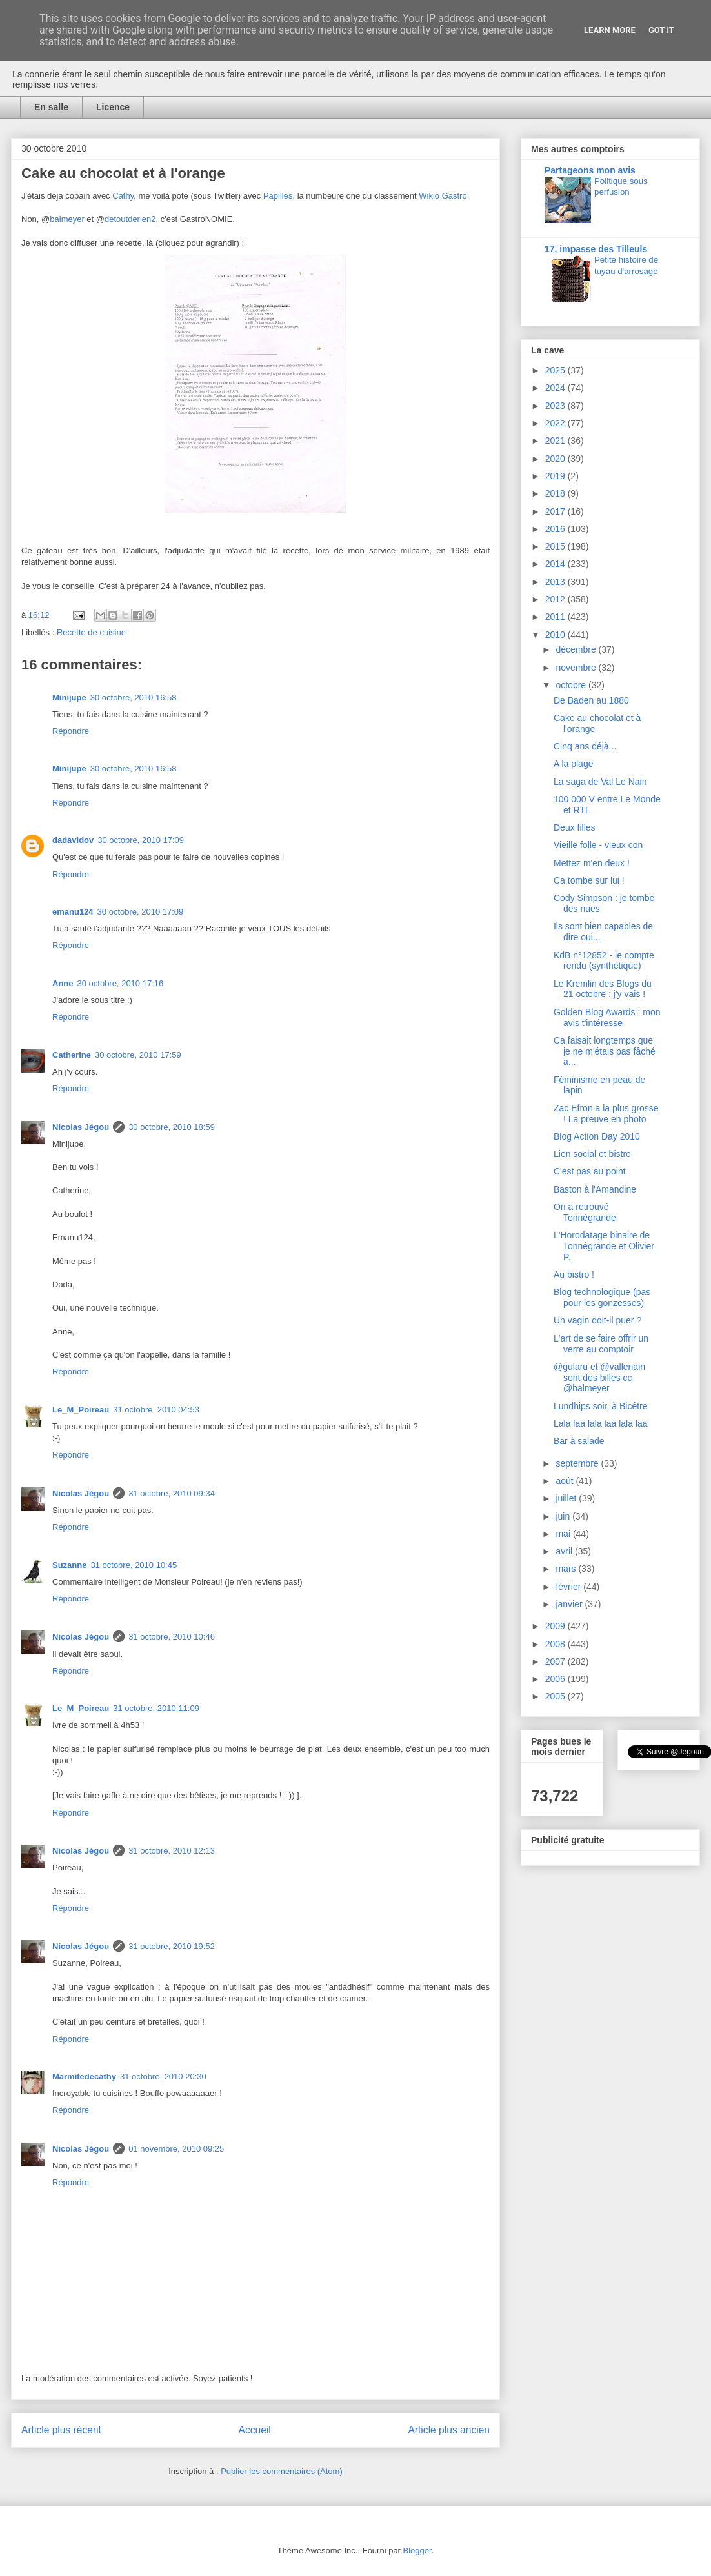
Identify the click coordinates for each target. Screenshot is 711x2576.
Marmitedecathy (84, 2076)
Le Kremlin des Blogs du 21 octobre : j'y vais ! (603, 989)
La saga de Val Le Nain (600, 782)
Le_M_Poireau (80, 1409)
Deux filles (575, 827)
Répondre (70, 731)
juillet (567, 1498)
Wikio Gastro (442, 196)
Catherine (71, 1055)
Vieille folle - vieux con (598, 845)
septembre (578, 1463)
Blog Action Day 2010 (597, 1136)
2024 (556, 387)
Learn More (610, 30)
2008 (556, 1644)
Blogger (417, 2550)
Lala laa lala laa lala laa (601, 1423)
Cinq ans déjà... (585, 746)
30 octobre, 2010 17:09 (140, 840)
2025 (556, 370)
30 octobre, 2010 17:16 (120, 983)
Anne (63, 983)
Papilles (278, 196)
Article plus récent (61, 2429)
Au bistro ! (574, 1274)
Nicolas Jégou (80, 1127)
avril (565, 1551)
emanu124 (73, 911)
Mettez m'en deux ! (592, 863)
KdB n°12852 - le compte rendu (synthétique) (604, 960)
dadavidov (73, 840)
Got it (661, 30)
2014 (556, 564)
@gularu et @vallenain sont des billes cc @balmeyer (599, 1378)
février (569, 1586)
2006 (556, 1679)
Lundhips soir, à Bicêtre (601, 1406)
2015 (556, 546)
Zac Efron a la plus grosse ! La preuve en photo (606, 1113)
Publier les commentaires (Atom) (282, 2471)
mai (564, 1534)
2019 (556, 476)
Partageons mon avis (590, 170)
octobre (572, 685)
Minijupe (69, 697)
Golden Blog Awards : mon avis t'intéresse (607, 1017)
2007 (556, 1661)
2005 (556, 1696)
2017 (556, 511)
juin (564, 1516)
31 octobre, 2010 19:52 (171, 1946)
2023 (556, 406)
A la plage (574, 763)
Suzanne (69, 1565)
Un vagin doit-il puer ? (597, 1320)
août (566, 1481)
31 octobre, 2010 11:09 (156, 1708)
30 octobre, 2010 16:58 (133, 697)
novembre (577, 667)
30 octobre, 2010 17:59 (138, 1055)
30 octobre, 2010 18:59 (171, 1127)
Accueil (255, 2429)
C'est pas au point (590, 1171)
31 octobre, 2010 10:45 (133, 1565)
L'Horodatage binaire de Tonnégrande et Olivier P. (604, 1246)
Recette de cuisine (91, 632)
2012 (556, 599)
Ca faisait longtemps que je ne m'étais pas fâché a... (605, 1051)
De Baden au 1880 (591, 700)
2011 (556, 616)
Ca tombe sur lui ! (589, 880)
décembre (577, 649)
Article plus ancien (449, 2429)
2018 (556, 493)
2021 (556, 440)
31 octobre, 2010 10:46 (171, 1636)
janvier (570, 1604)
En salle (51, 107)
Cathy (123, 196)
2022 (556, 423)
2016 (556, 529)
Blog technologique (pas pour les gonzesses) (602, 1297)
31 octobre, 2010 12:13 (171, 1851)
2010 (556, 634)
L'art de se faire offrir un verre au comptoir (601, 1343)
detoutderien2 (130, 219)
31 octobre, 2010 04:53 (156, 1409)
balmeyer (67, 219)
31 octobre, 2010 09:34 (171, 1493)
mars (567, 1568)
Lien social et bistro (592, 1154)
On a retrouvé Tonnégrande (585, 1212)
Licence (113, 107)
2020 (556, 458)
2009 (556, 1626)
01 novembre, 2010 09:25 (176, 2149)
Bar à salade (579, 1441)
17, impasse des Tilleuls (596, 249)
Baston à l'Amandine (595, 1189)
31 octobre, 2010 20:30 (163, 2076)
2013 (556, 582)
